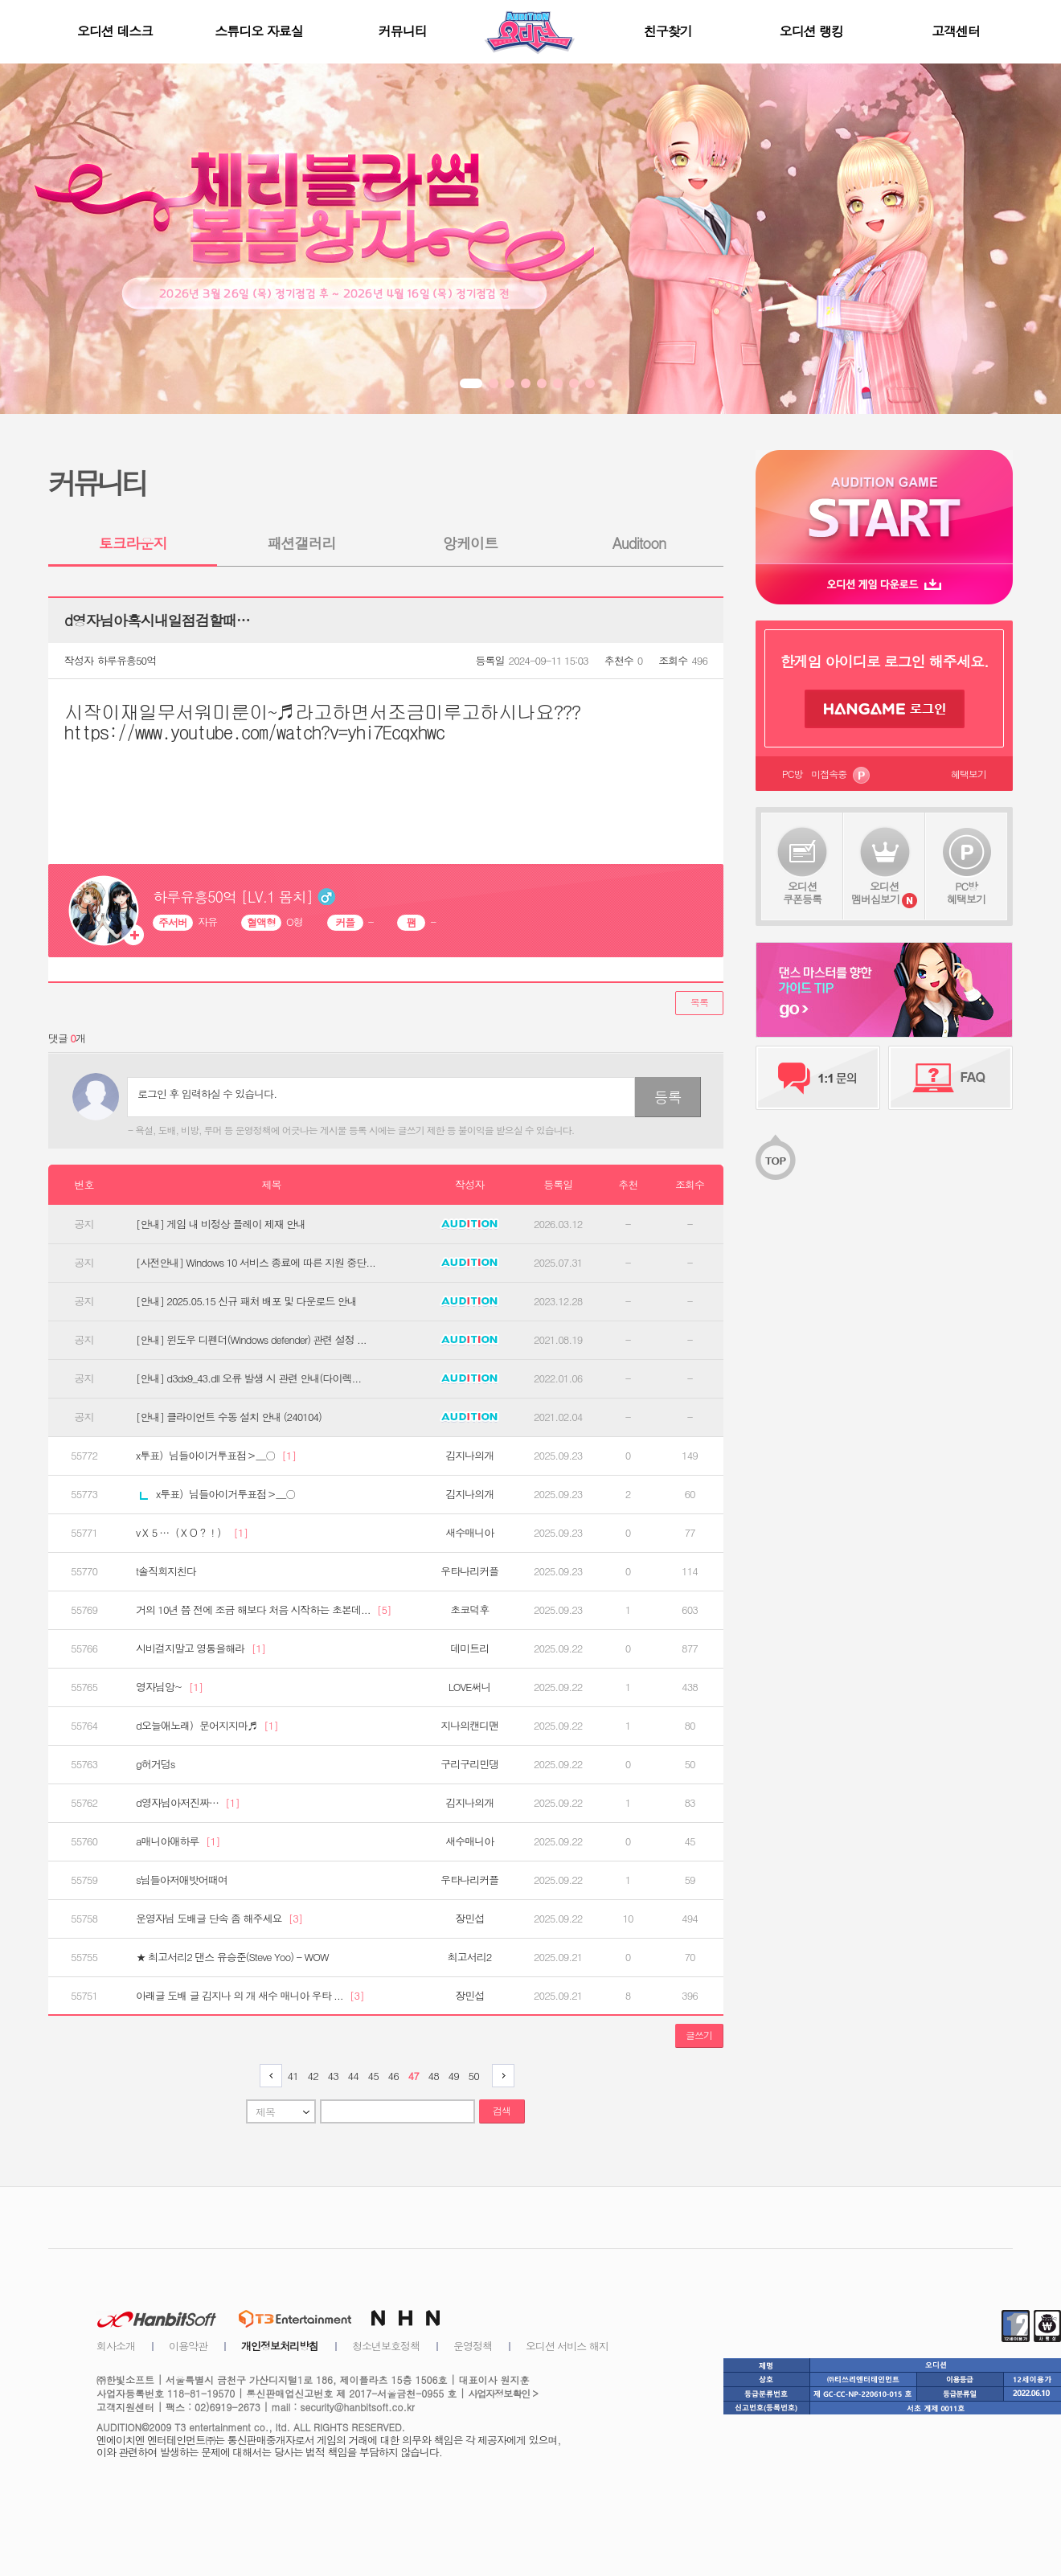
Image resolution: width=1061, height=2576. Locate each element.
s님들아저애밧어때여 (181, 1880)
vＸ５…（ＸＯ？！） (192, 1532)
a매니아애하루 (178, 1841)
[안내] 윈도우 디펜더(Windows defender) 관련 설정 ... (251, 1339)
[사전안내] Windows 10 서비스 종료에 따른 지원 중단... (255, 1262)
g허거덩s (155, 1764)
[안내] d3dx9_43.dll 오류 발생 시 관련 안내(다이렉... (248, 1378)
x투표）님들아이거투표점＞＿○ (216, 1455)
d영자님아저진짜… (188, 1802)
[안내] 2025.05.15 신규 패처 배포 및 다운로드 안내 (246, 1301)
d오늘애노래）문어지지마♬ (207, 1725)
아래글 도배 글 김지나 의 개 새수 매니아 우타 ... (250, 1995)
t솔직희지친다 (166, 1571)
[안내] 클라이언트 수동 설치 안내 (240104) (229, 1417)
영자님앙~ (169, 1687)
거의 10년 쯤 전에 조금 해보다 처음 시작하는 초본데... (263, 1609)
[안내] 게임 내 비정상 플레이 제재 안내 (220, 1224)
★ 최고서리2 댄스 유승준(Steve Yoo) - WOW (232, 1957)
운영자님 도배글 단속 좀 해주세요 (219, 1918)
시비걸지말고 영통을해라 (200, 1648)
